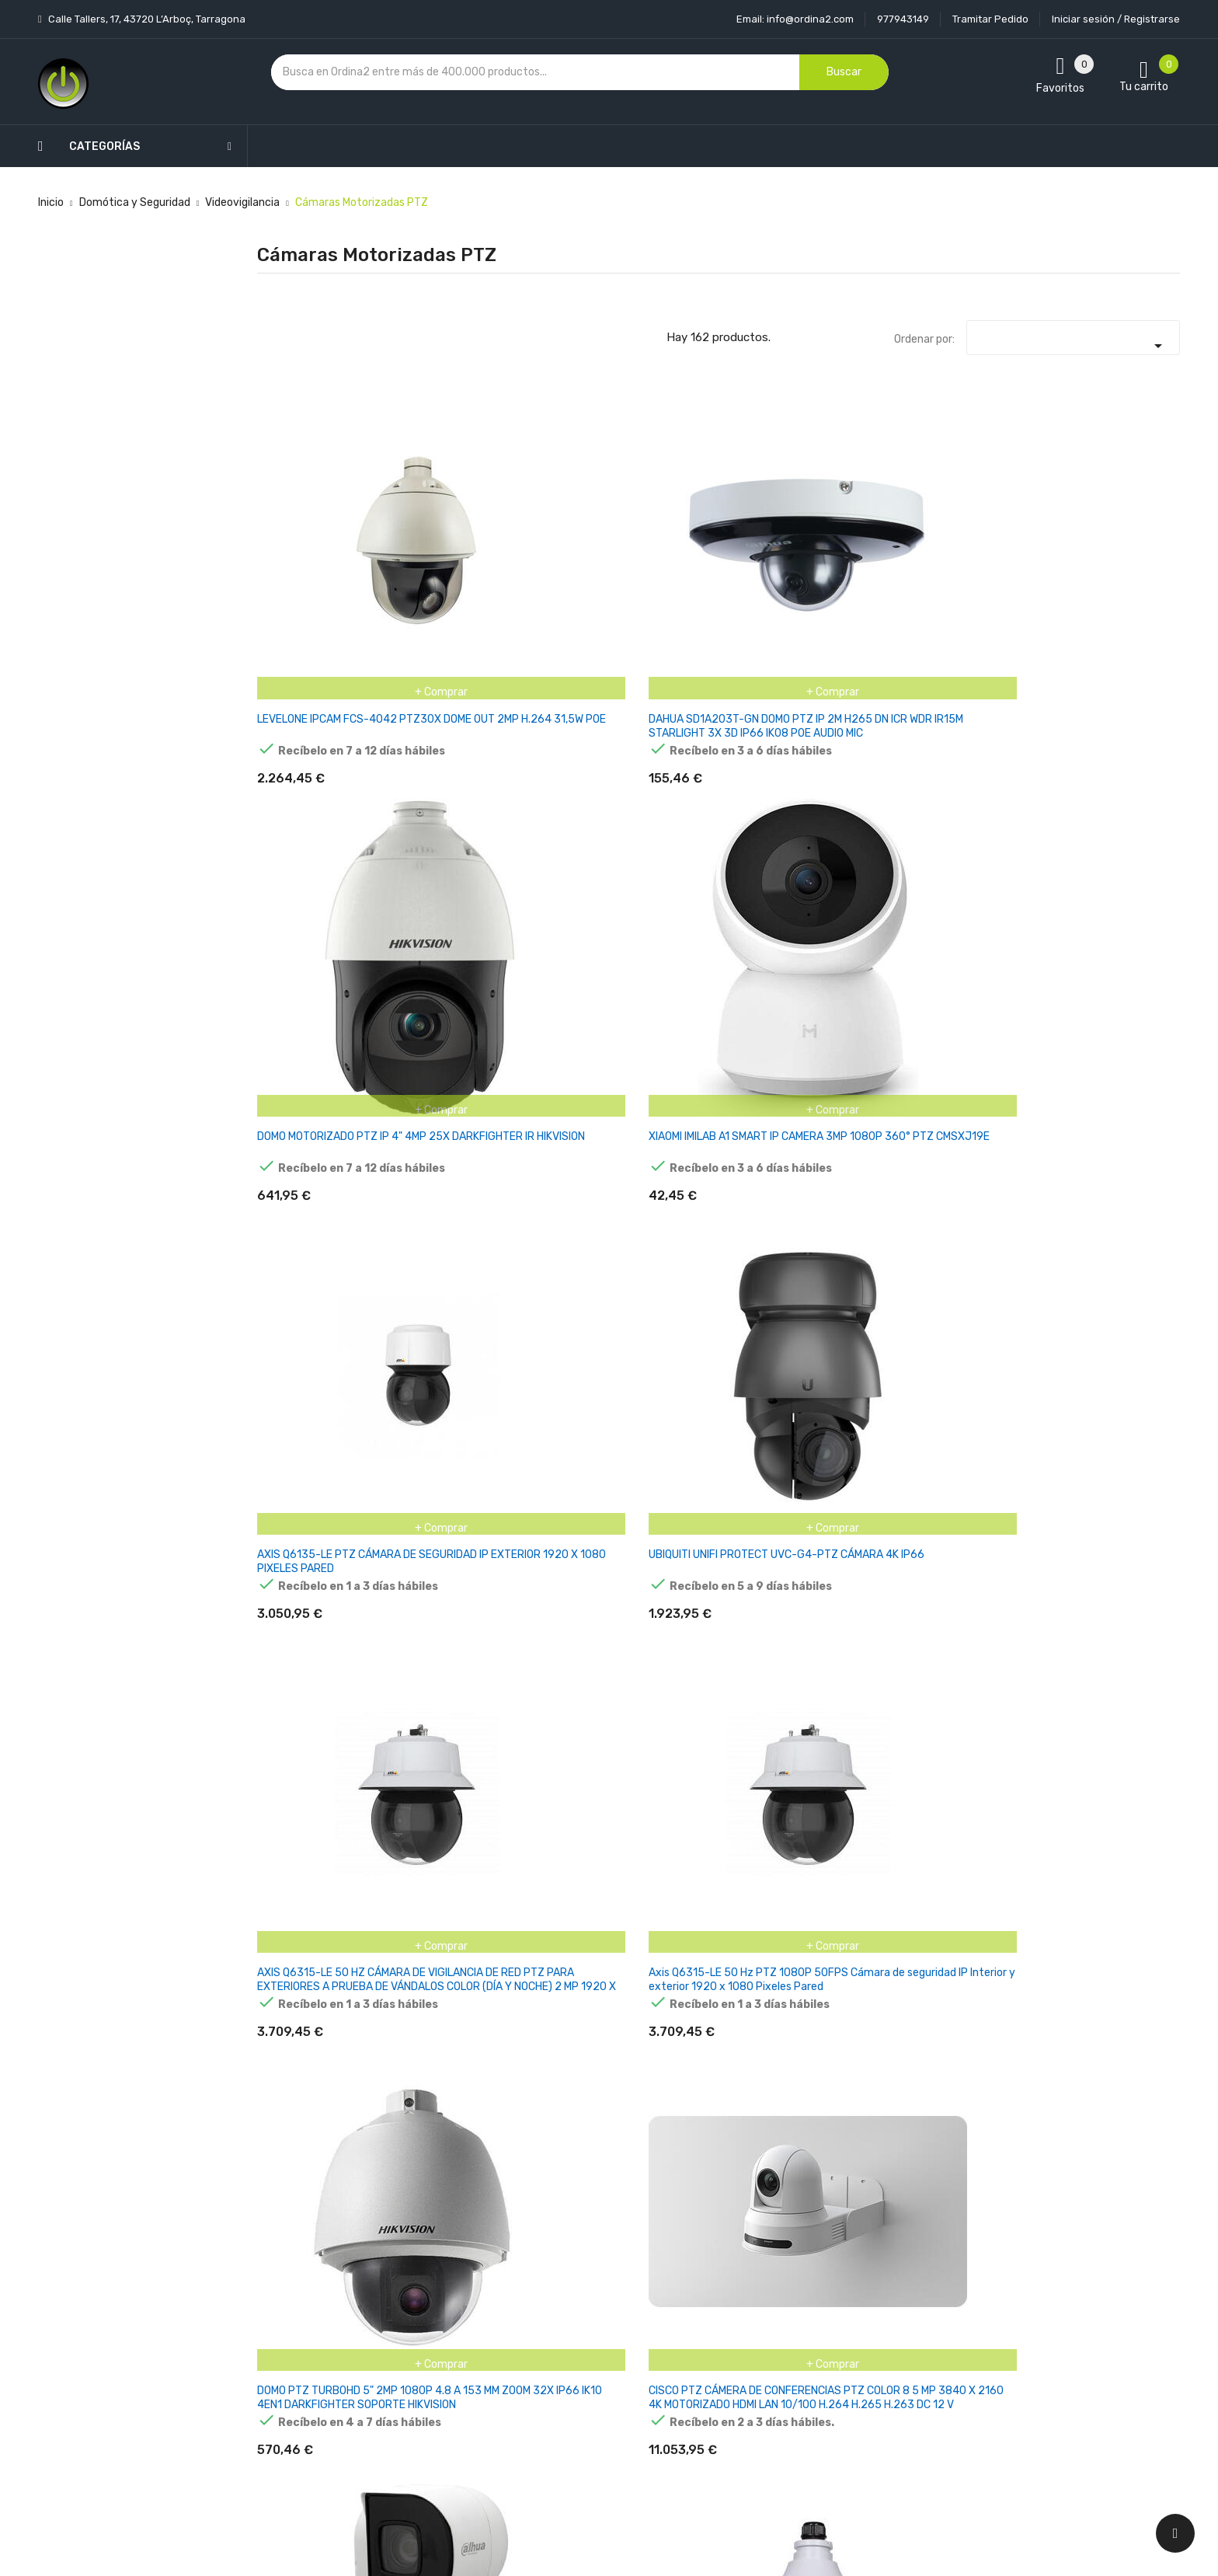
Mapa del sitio (577, 2412)
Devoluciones (576, 2358)
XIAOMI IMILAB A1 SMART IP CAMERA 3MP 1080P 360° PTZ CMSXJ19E (795, 548)
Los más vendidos (432, 2303)
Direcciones (727, 2412)
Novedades (416, 2276)
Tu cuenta (729, 2245)
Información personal (751, 2276)
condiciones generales (1031, 2331)
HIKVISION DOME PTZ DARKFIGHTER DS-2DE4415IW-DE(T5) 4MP (633, 1572)
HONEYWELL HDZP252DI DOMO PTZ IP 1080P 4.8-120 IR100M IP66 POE (791, 1060)
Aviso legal (569, 2303)
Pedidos (717, 2358)
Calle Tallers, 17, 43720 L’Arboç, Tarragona (145, 19)
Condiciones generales (599, 2330)
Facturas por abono (746, 2385)
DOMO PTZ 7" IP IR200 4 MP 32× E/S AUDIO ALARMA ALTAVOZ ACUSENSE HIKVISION (639, 1067)
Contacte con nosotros (601, 2385)
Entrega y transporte (596, 2276)
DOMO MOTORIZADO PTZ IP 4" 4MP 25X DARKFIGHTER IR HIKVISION (638, 548)
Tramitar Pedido (990, 19)
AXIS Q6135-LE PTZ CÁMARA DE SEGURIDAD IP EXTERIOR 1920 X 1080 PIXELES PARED (953, 555)
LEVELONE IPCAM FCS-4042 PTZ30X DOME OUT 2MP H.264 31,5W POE (320, 548)
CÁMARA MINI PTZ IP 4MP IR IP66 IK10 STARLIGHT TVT (476, 2084)
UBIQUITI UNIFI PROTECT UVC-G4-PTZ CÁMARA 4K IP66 (1110, 548)
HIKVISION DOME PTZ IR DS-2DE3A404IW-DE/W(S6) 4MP (787, 1316)
